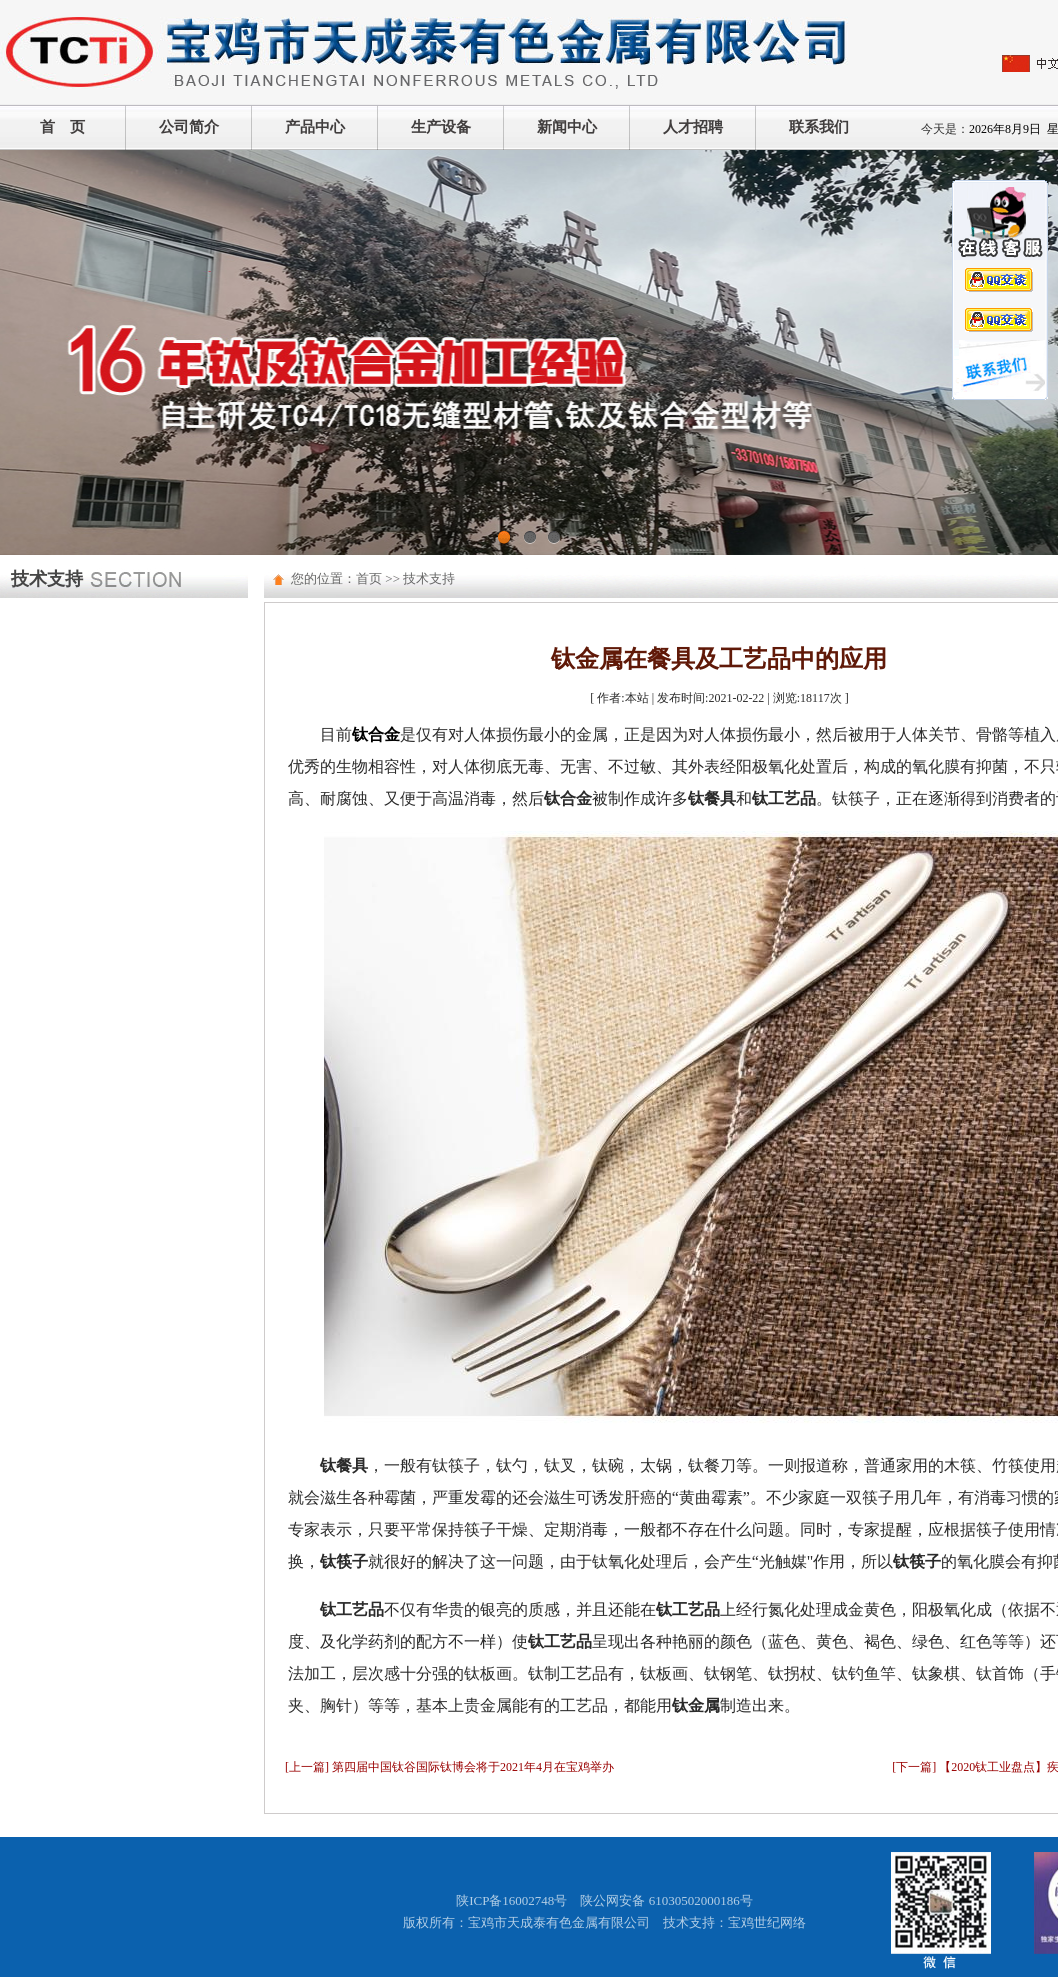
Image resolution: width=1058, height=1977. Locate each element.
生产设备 (441, 127)
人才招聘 (693, 127)
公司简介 (189, 127)
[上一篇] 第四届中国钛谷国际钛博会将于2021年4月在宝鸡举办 (449, 1767)
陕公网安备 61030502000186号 (666, 1900)
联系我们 (819, 127)
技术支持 (429, 578)
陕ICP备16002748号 (511, 1900)
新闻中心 (567, 127)
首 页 (62, 127)
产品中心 (315, 127)
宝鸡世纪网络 (767, 1922)
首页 (369, 578)
